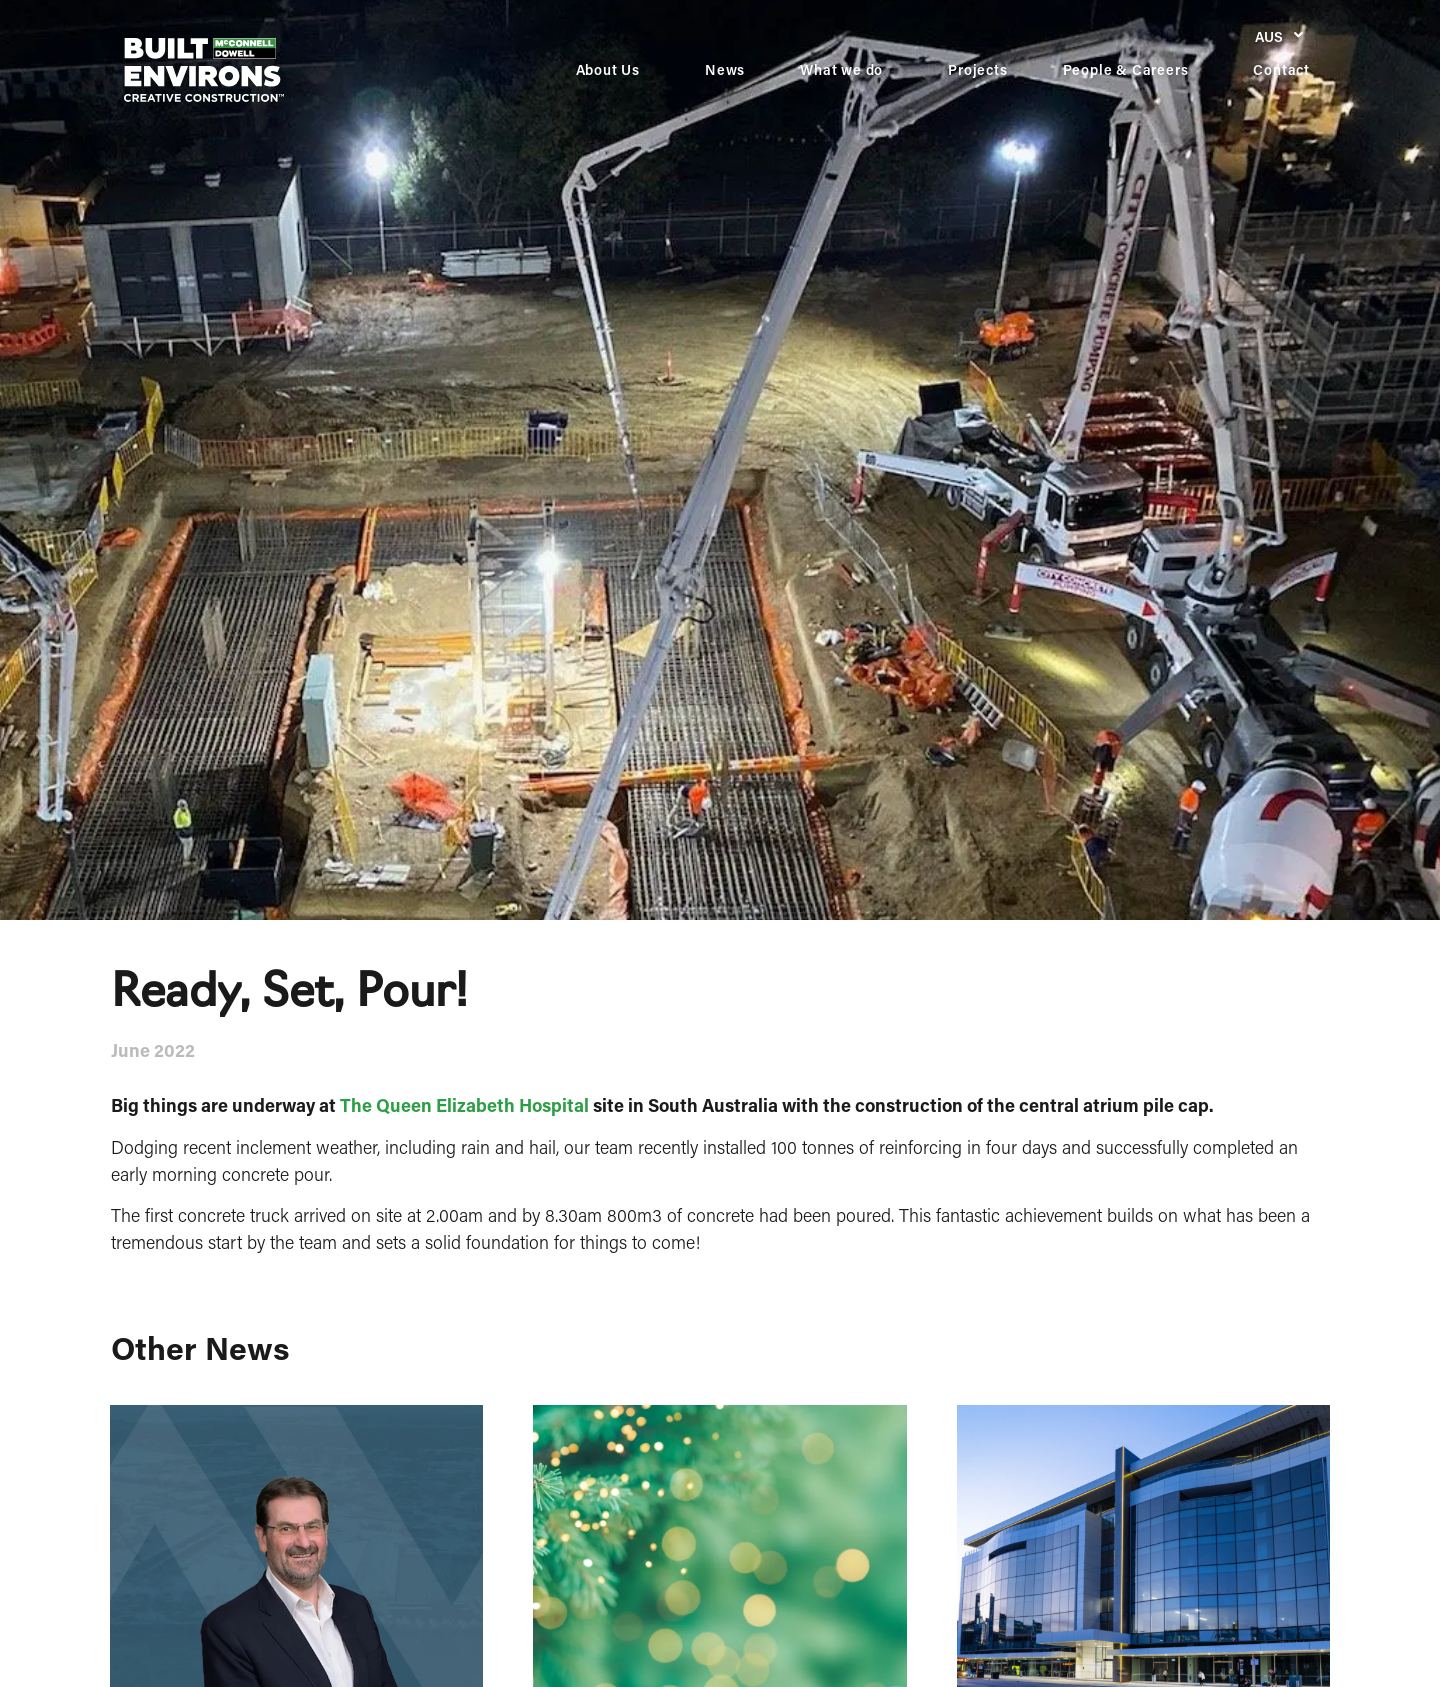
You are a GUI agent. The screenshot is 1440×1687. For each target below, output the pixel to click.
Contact (1281, 69)
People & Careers (1131, 70)
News (725, 69)
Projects (977, 69)
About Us (613, 70)
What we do (846, 70)
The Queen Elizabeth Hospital (464, 1105)
